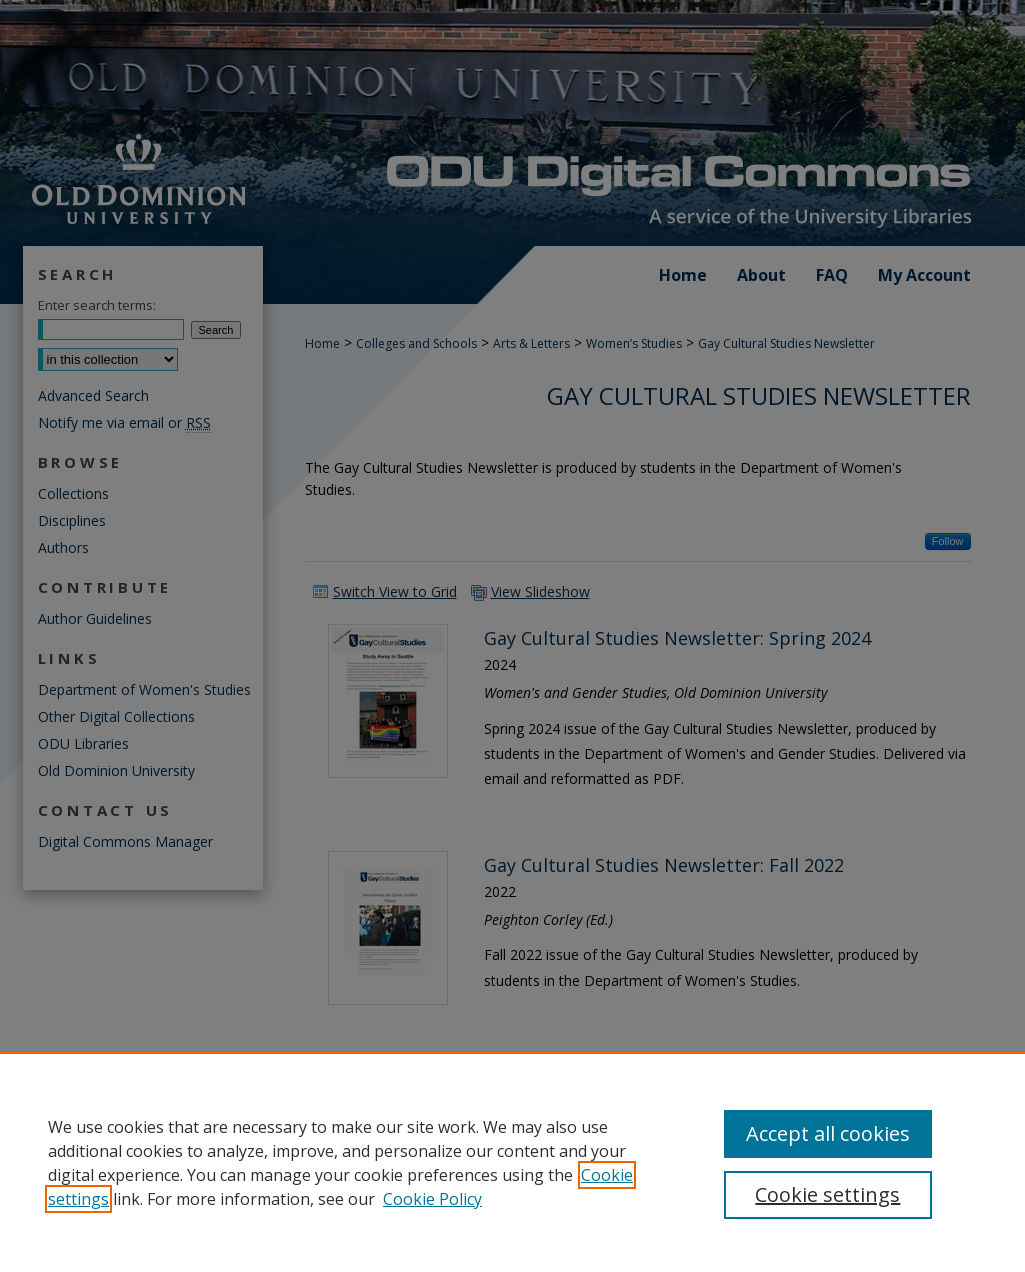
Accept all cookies (828, 1133)
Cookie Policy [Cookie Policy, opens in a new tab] (432, 1199)
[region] (512, 1162)
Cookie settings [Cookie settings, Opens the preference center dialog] (827, 1194)
